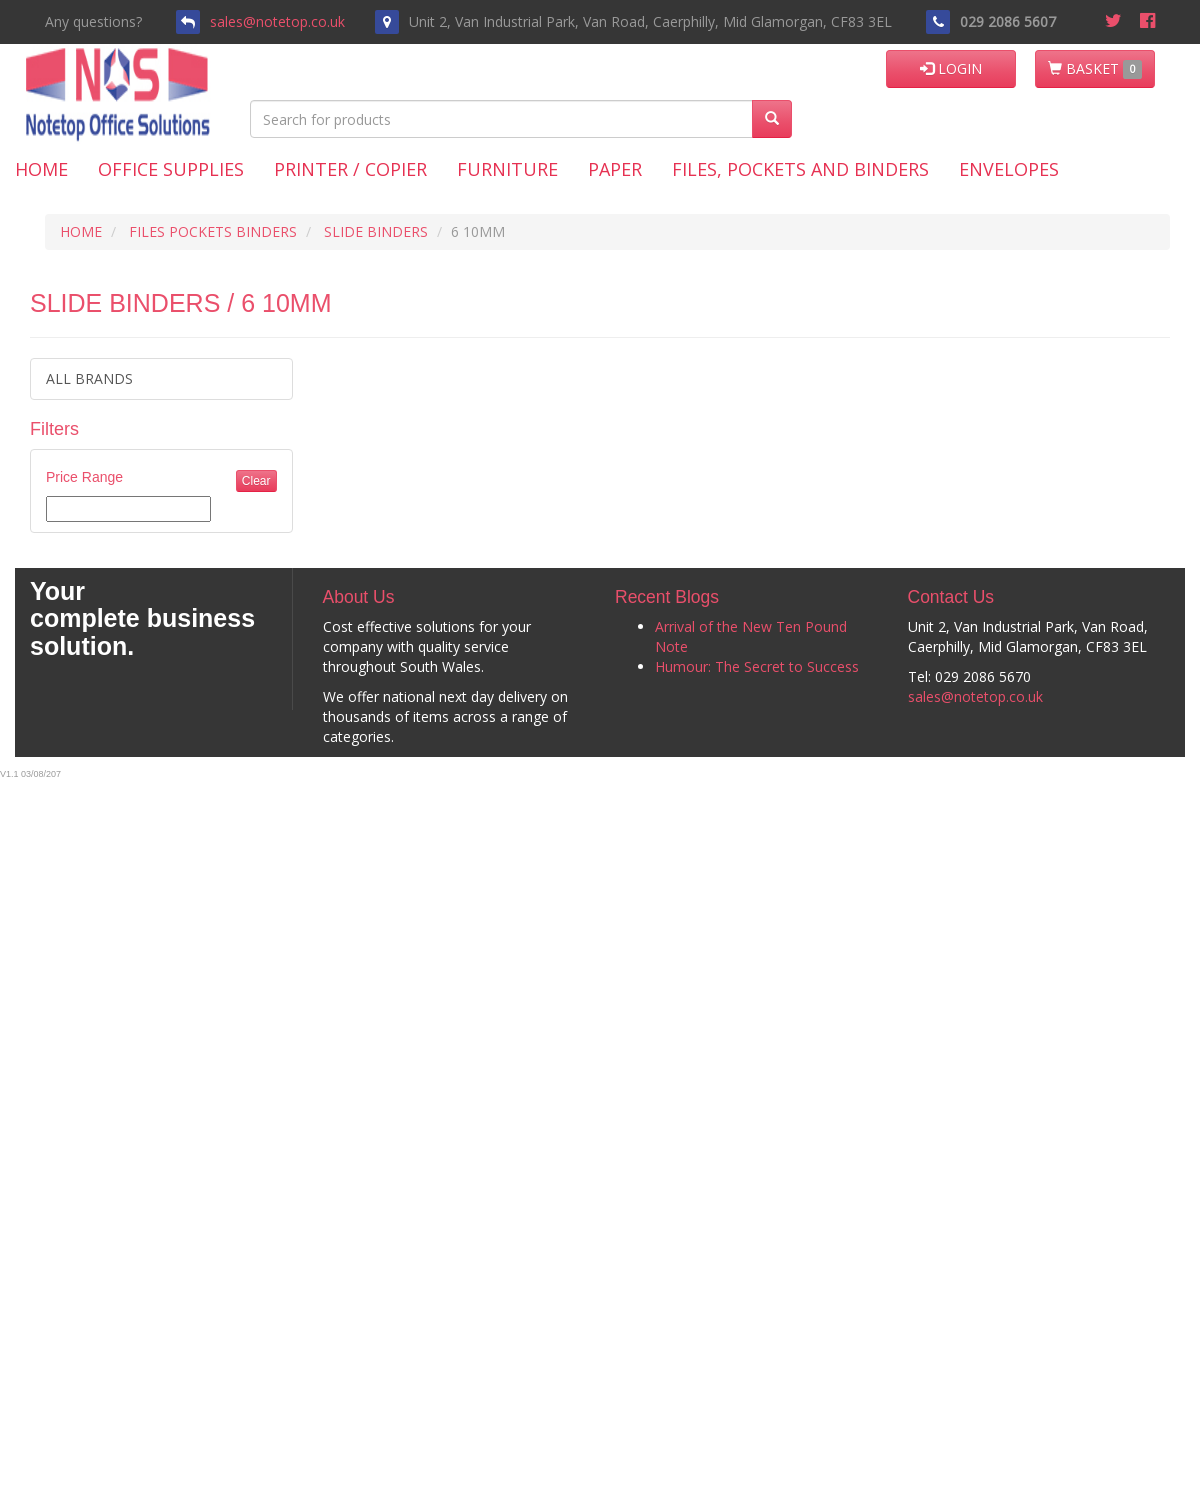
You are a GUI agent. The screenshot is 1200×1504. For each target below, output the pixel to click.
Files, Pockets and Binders (800, 169)
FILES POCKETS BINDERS (213, 231)
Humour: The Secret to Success (757, 666)
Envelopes (1009, 169)
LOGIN (951, 68)
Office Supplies (171, 169)
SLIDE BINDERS (376, 231)
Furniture (507, 169)
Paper (615, 169)
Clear (256, 481)
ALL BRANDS (89, 378)
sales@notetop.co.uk (277, 21)
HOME (81, 231)
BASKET (1095, 69)
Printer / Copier (350, 169)
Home (41, 169)
